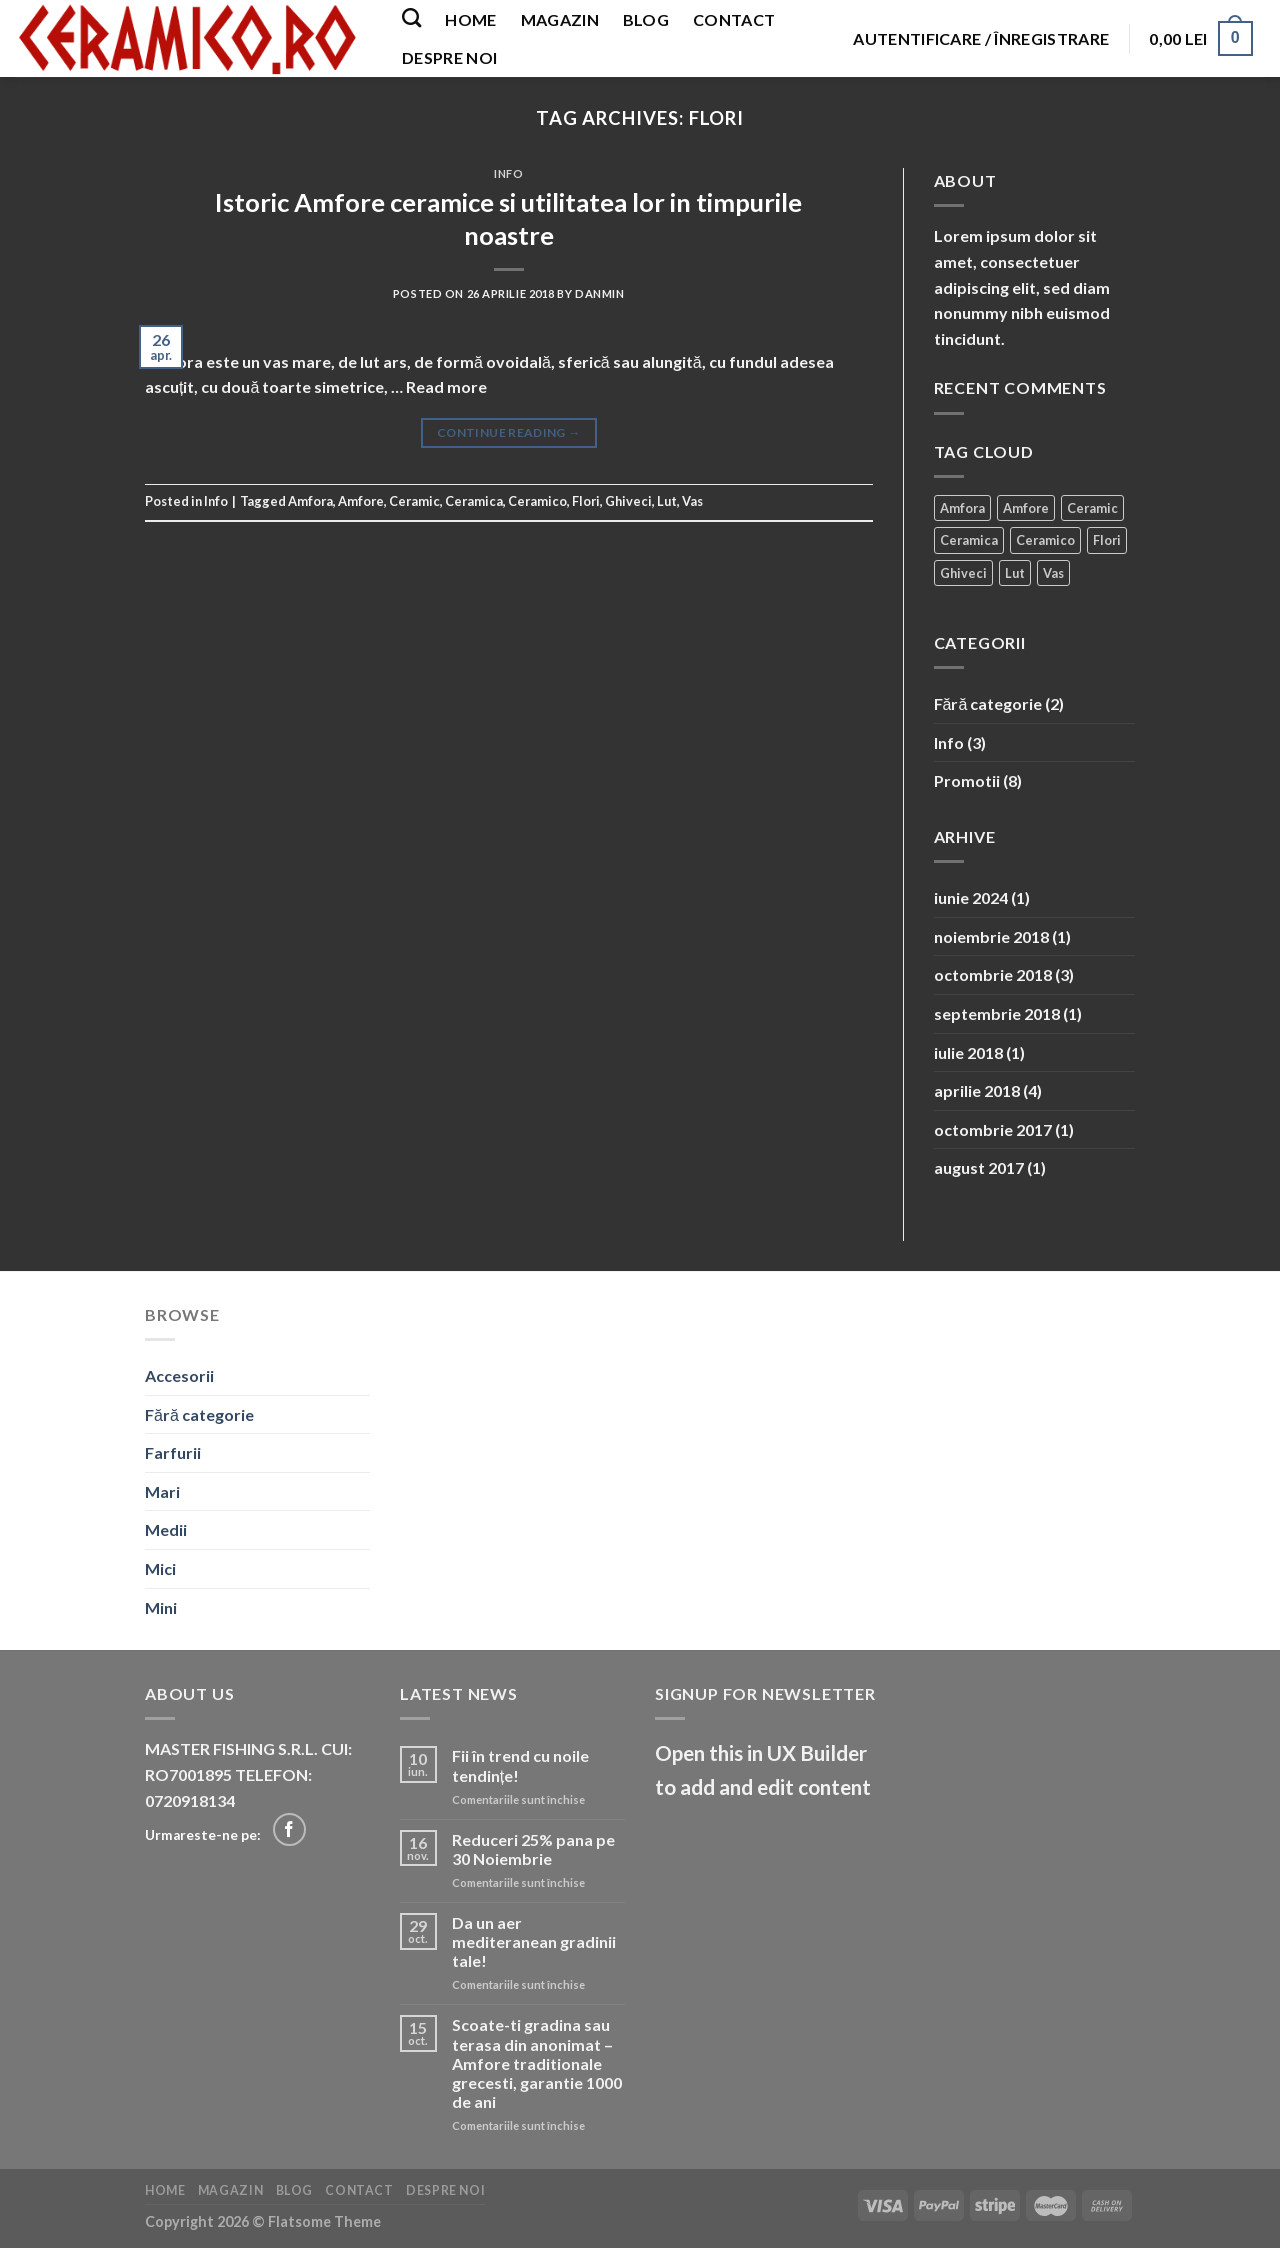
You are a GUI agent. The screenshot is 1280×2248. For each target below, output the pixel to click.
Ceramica (474, 501)
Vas (692, 501)
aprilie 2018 (977, 1090)
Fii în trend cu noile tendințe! (520, 1765)
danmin (599, 293)
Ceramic (414, 501)
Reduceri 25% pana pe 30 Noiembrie (533, 1849)
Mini (161, 1607)
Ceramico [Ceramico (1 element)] (1045, 540)
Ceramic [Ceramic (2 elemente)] (1092, 508)
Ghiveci (628, 501)
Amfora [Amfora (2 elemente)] (962, 508)
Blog (646, 19)
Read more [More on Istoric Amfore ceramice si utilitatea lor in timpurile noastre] (446, 386)
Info (508, 173)
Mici (160, 1568)
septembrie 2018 (997, 1013)
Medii (166, 1529)
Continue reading (509, 432)
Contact (734, 19)
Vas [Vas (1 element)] (1053, 573)
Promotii (967, 780)
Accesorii (179, 1375)
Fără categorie (988, 703)
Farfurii (173, 1452)
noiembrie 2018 (991, 936)
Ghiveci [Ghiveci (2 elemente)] (963, 573)
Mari (162, 1491)
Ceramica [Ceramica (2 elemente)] (969, 540)
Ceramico (537, 501)
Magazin (560, 19)
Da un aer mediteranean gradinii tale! (534, 1941)
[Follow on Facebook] (289, 1829)
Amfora (310, 501)
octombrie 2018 (993, 974)
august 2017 (979, 1167)
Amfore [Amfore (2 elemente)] (1026, 508)
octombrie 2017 (993, 1129)
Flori (586, 501)
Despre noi (449, 57)
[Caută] (411, 17)
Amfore (361, 501)
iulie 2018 (968, 1052)
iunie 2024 (971, 897)
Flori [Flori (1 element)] (1107, 540)
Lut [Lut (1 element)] (1015, 573)
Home (470, 19)
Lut (667, 501)
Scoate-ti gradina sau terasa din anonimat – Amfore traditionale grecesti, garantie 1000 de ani (537, 2063)
